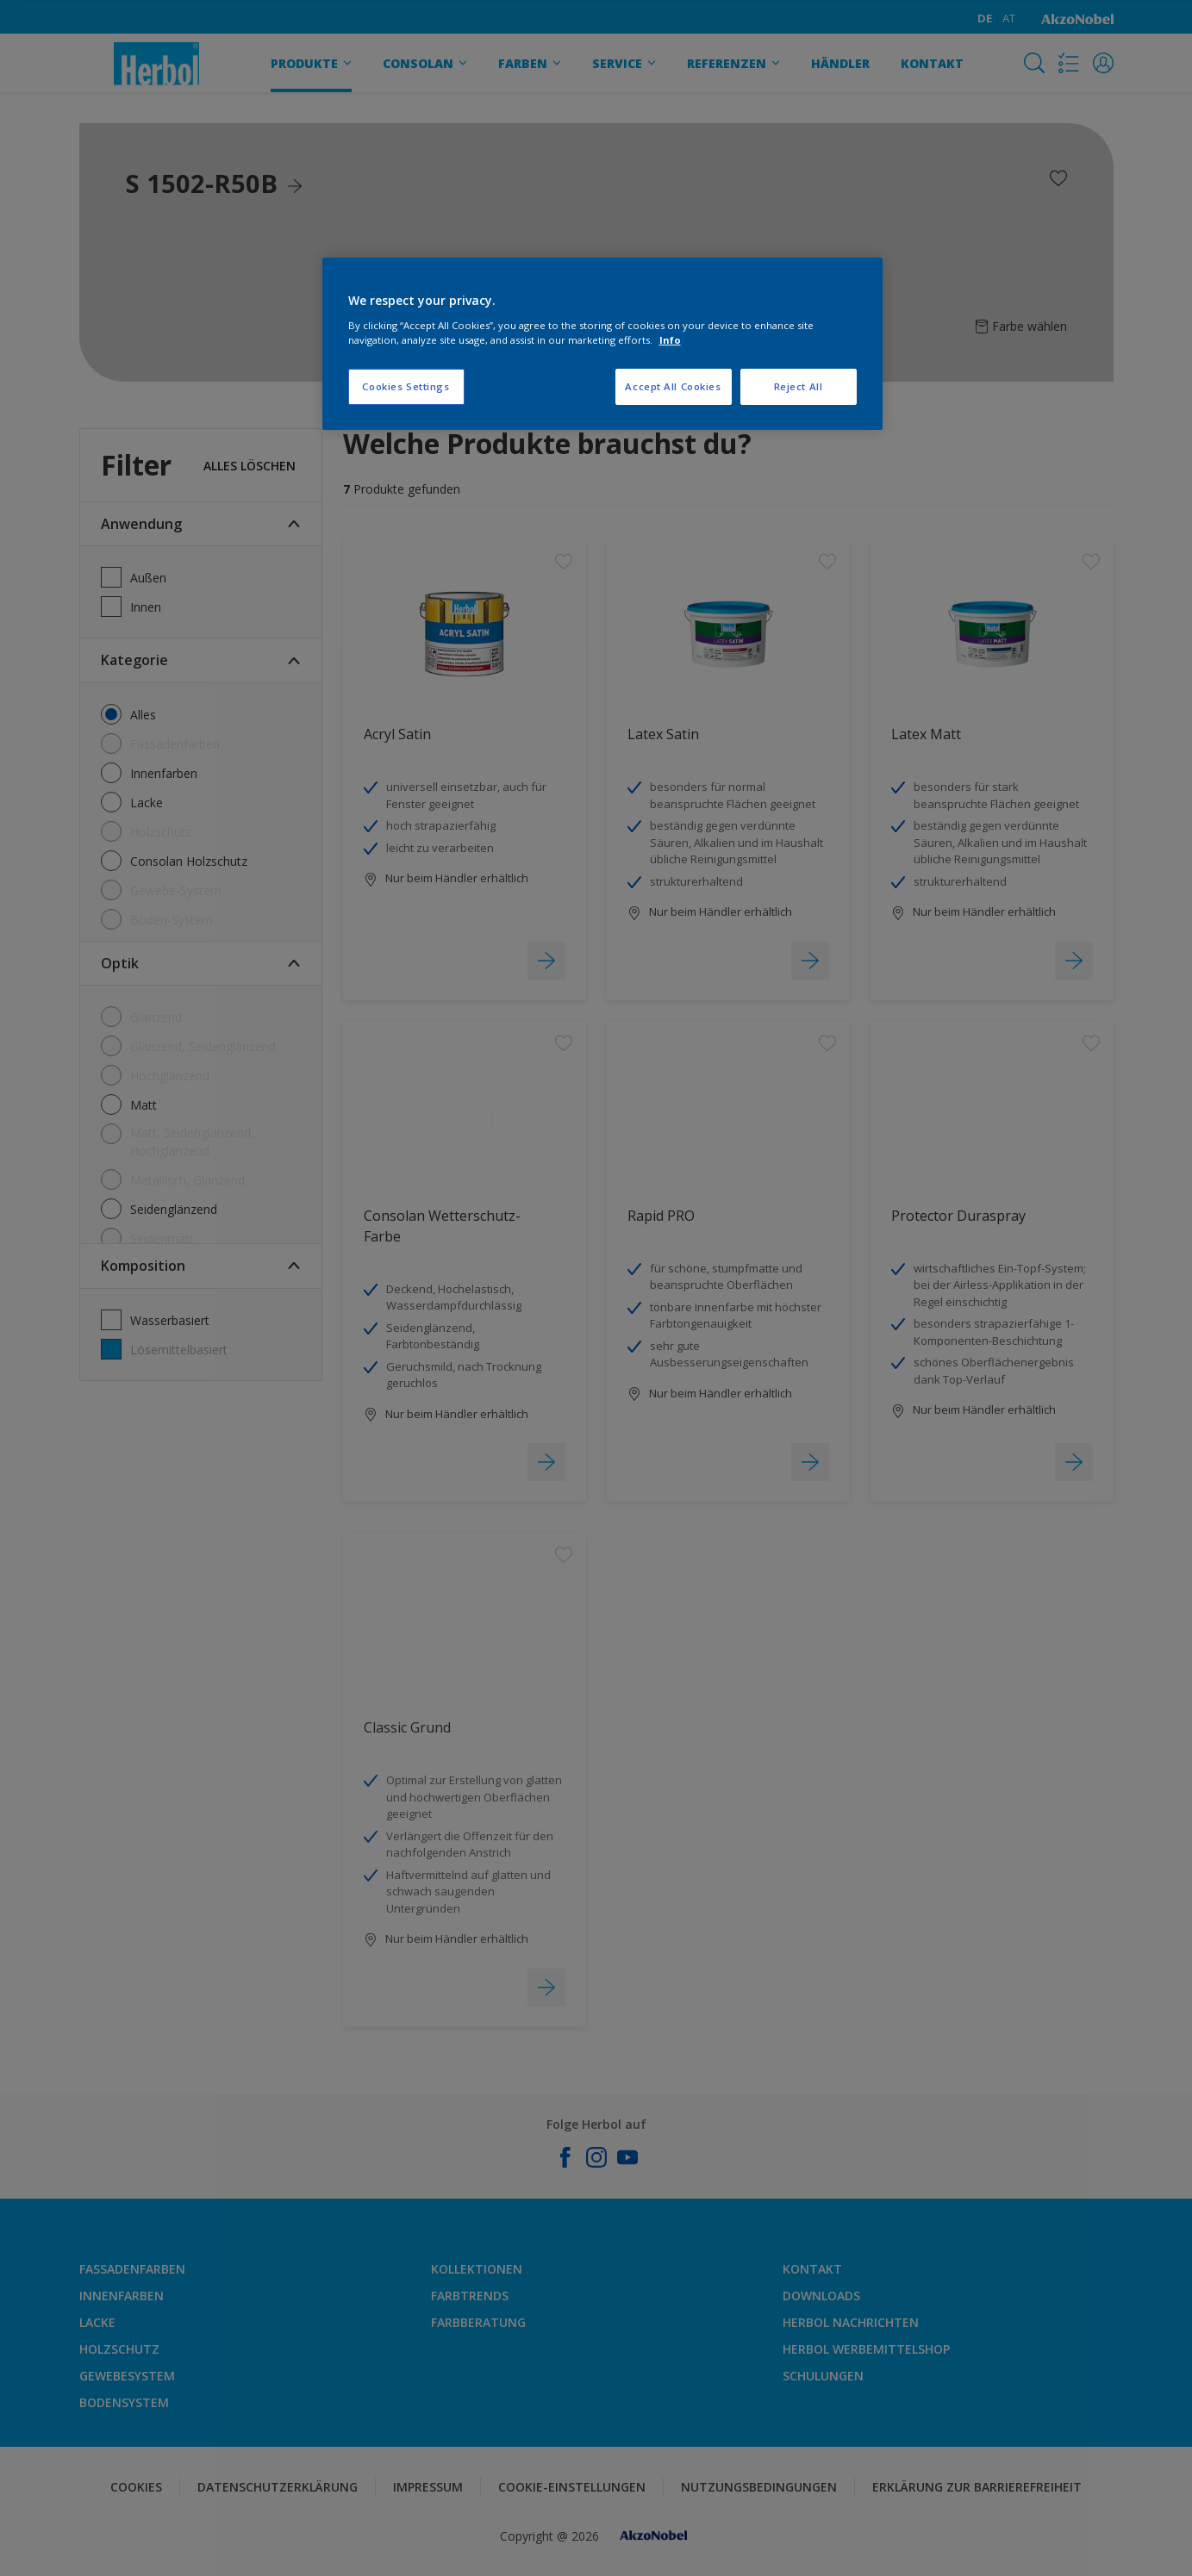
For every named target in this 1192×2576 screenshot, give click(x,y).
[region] (602, 344)
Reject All (798, 386)
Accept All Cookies (673, 386)
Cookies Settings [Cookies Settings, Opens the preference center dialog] (405, 386)
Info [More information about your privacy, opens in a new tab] (670, 339)
